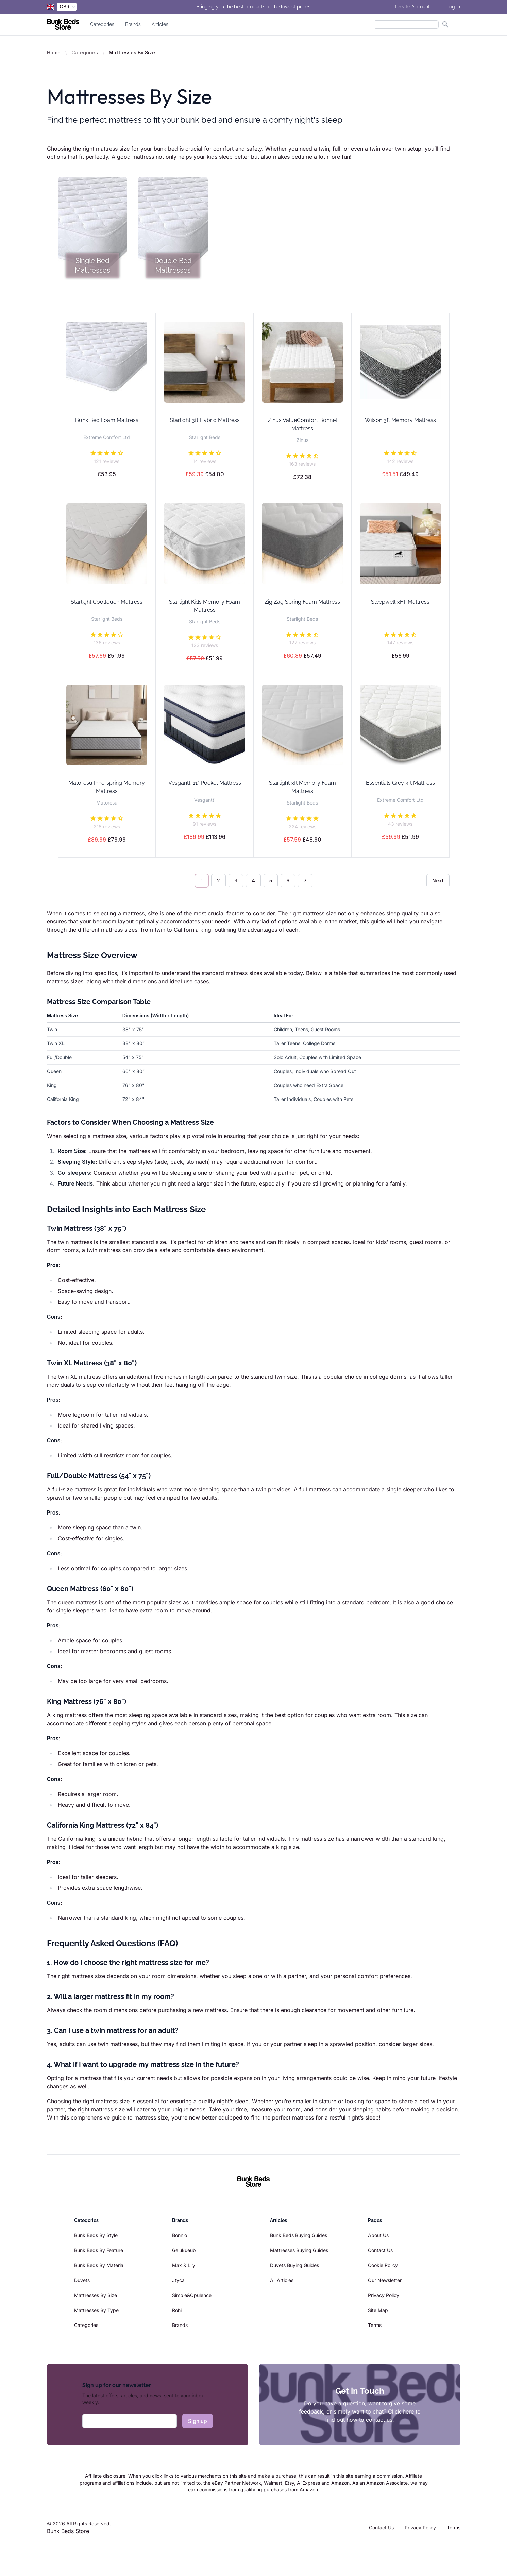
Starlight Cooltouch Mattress (106, 602)
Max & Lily (183, 2265)
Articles (160, 24)
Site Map (378, 2310)
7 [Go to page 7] (305, 880)
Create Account (412, 7)
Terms (375, 2325)
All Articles (281, 2280)
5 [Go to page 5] (270, 880)
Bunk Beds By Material (99, 2265)
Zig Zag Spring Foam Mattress (302, 602)
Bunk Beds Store (68, 2531)
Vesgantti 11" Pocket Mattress (204, 783)
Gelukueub (184, 2250)
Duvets (82, 2280)
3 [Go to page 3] (235, 880)
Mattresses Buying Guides (299, 2250)
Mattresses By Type (96, 2310)
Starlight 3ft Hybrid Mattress (205, 420)
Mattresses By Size (95, 2295)
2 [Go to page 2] (218, 880)
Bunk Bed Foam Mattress (106, 420)
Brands (133, 24)
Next (438, 880)
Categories (102, 24)
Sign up (197, 2421)
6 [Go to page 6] (287, 880)
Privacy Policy (383, 2295)
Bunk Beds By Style (96, 2235)
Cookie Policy (383, 2265)
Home (54, 52)
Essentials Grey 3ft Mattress (400, 783)
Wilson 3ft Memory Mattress (400, 420)
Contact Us (380, 2250)
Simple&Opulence (192, 2295)
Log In (453, 7)
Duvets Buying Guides (294, 2265)
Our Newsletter (385, 2280)
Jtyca (178, 2280)
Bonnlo (179, 2235)
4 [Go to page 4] (253, 880)
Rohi (177, 2310)
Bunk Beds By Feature (98, 2250)
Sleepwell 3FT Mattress (400, 602)
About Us (378, 2235)
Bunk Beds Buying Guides (298, 2235)
